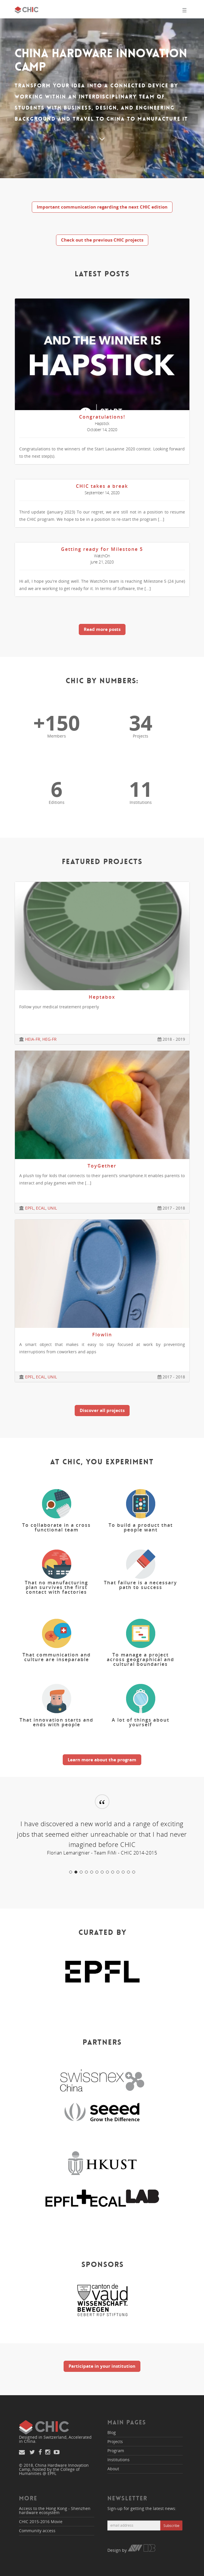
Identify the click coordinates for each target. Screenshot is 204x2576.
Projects (115, 2441)
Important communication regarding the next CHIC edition (102, 207)
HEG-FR (49, 1039)
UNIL (52, 1208)
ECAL (41, 1208)
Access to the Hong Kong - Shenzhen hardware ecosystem (54, 2510)
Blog (111, 2432)
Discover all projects (102, 1410)
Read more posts (102, 629)
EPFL (29, 1208)
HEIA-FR (32, 1039)
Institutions (118, 2459)
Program (115, 2450)
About (113, 2468)
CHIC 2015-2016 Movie (40, 2521)
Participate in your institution (102, 2366)
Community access (37, 2530)
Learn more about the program (102, 1760)
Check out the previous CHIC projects (102, 240)
